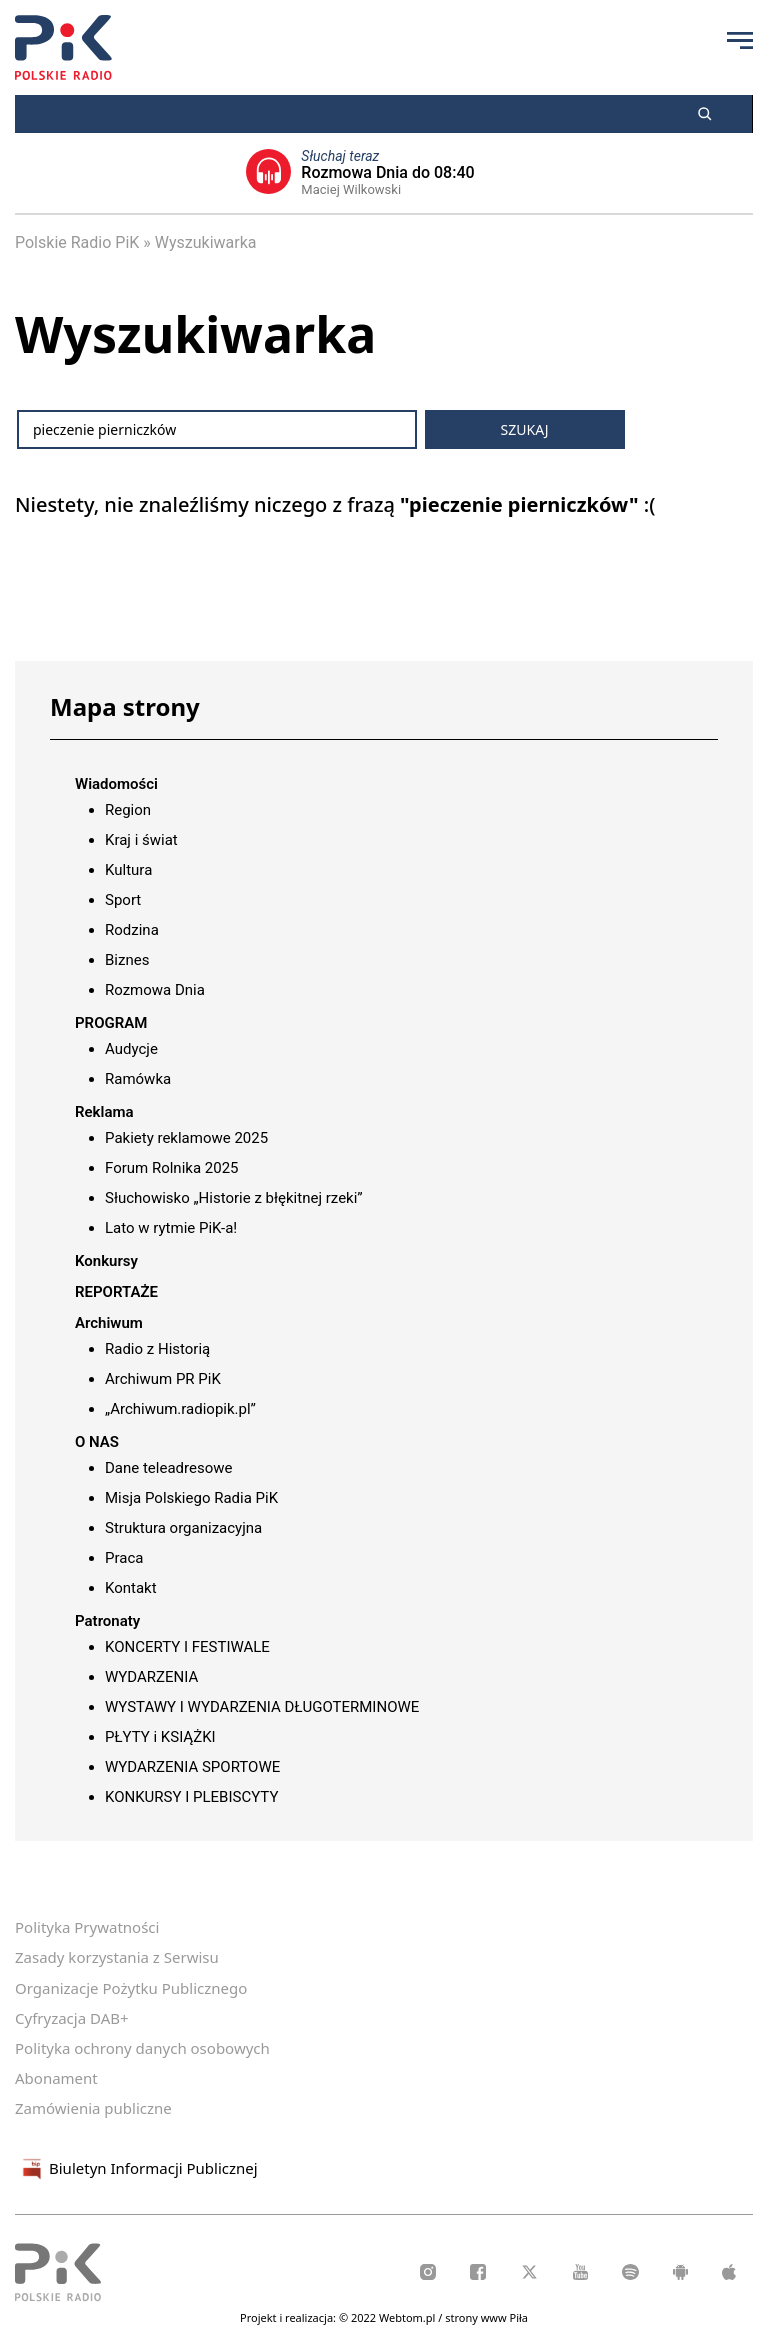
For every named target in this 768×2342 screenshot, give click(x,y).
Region (128, 810)
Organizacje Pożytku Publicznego (131, 1988)
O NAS (97, 1442)
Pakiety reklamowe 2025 (186, 1138)
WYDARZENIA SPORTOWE (192, 1767)
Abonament (56, 2078)
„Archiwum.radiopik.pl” (180, 1409)
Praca (124, 1558)
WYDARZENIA (151, 1677)
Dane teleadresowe (168, 1468)
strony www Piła (486, 2317)
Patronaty (107, 1621)
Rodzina (132, 930)
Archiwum (109, 1323)
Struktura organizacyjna (183, 1528)
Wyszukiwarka (206, 242)
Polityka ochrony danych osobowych (142, 2048)
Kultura (128, 870)
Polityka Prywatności (87, 1927)
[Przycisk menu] (740, 40)
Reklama (104, 1112)
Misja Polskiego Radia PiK (191, 1498)
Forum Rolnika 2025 (172, 1168)
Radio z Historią (157, 1349)
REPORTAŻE (116, 1292)
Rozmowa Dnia (155, 990)
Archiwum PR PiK (163, 1379)
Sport (123, 900)
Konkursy (106, 1261)
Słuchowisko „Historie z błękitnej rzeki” (234, 1198)
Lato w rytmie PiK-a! (171, 1228)
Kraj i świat (141, 840)
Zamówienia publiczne (93, 2108)
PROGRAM (111, 1023)
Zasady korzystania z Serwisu (117, 1957)
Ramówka (138, 1079)
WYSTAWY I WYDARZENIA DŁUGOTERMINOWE (262, 1707)
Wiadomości (116, 784)
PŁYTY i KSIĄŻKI (160, 1737)
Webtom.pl (408, 2317)
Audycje (131, 1049)
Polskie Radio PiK (77, 242)
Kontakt (131, 1588)
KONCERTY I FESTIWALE (187, 1647)
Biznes (127, 960)
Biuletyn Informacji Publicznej (136, 2169)
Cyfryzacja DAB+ (72, 2018)
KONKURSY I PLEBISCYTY (191, 1797)
